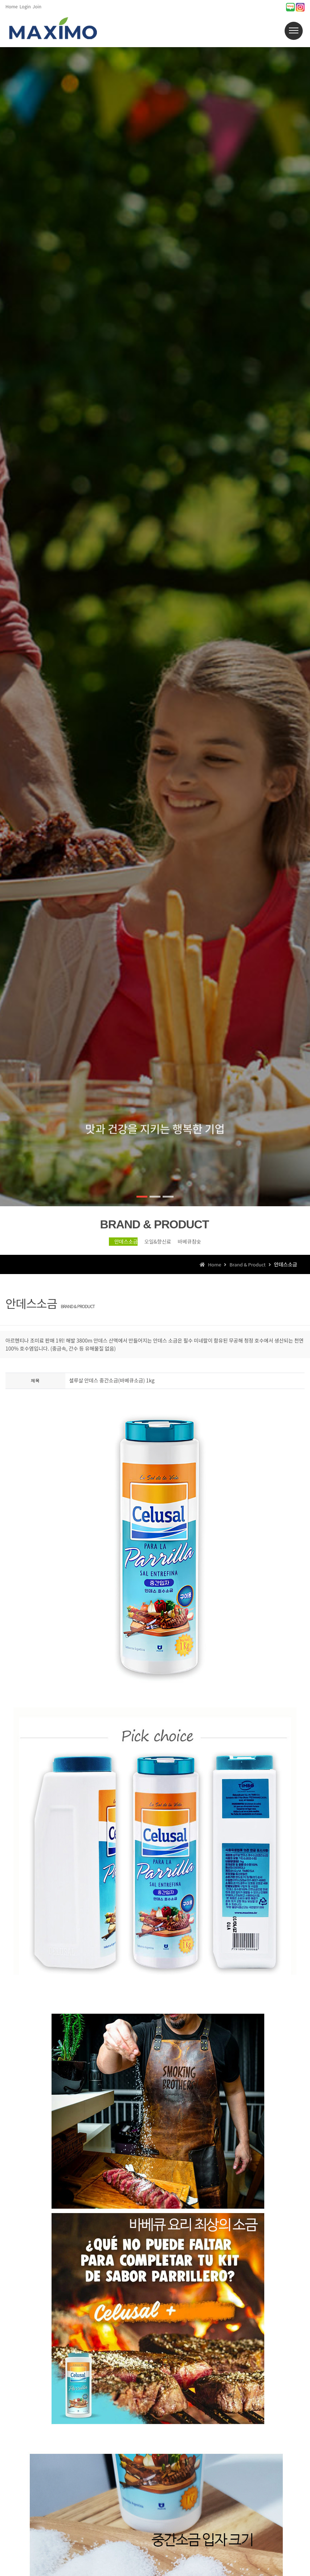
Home (11, 6)
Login (25, 6)
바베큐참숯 (202, 1244)
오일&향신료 (155, 1244)
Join (37, 6)
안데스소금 (107, 1244)
